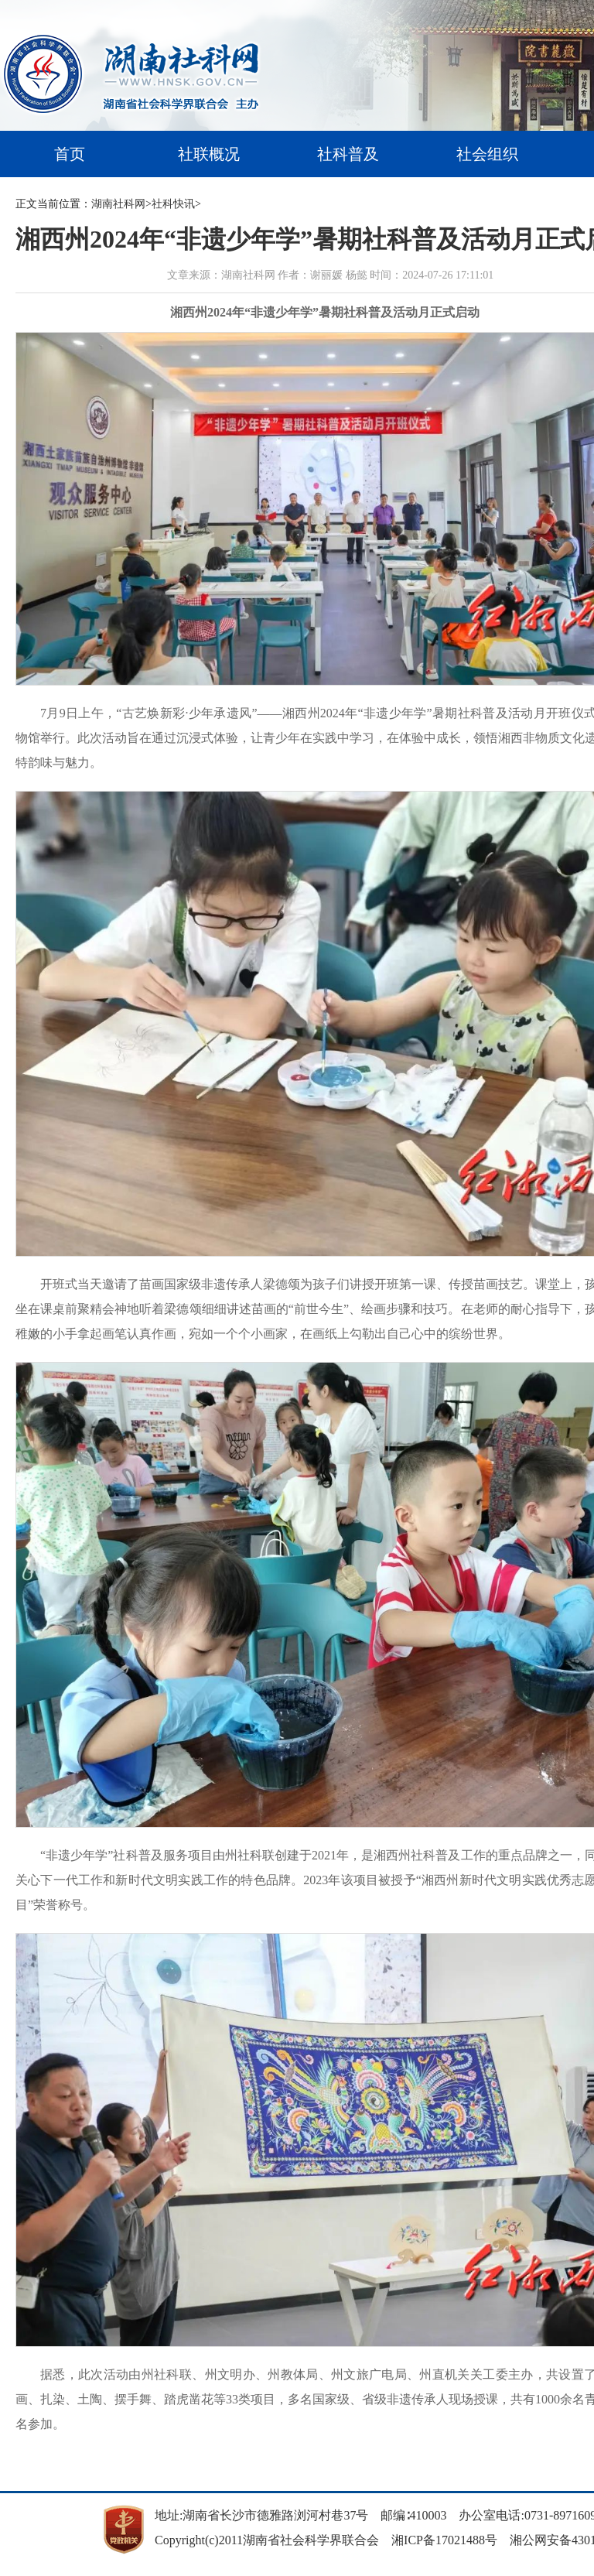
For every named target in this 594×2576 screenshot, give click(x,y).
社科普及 (348, 153)
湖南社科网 (118, 204)
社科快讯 (173, 204)
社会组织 (487, 153)
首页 (69, 153)
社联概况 (209, 153)
